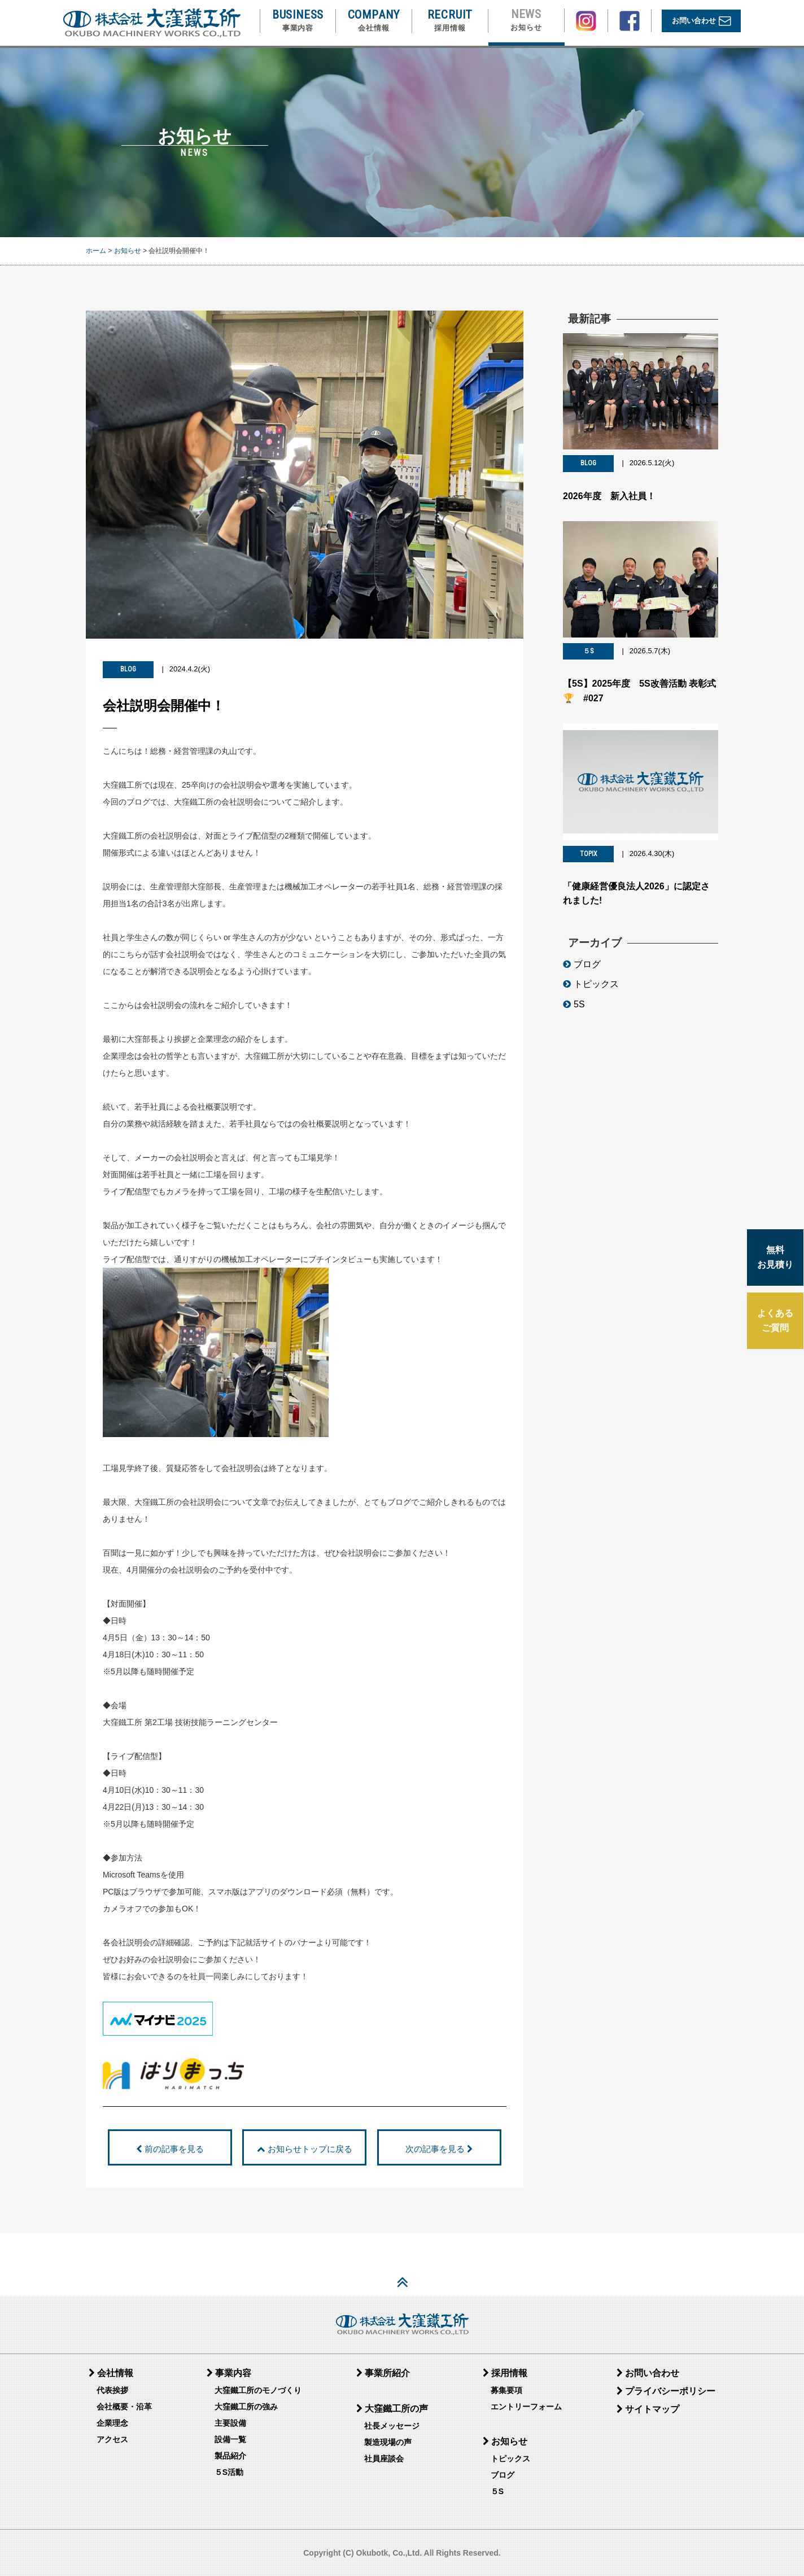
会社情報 (111, 2373)
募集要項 (506, 2390)
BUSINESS (298, 20)
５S (497, 2491)
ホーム (96, 251)
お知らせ (127, 251)
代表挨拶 (112, 2390)
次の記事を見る (439, 2149)
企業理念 (112, 2422)
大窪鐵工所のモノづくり (258, 2390)
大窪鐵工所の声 (392, 2408)
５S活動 (229, 2472)
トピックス (591, 989)
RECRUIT (450, 20)
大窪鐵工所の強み (246, 2406)
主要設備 (230, 2422)
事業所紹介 (383, 2373)
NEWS (525, 20)
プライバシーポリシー (666, 2391)
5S (574, 1010)
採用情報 (505, 2373)
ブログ (582, 969)
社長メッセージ (392, 2425)
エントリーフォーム (526, 2406)
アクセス (112, 2439)
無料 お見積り (775, 1257)
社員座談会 (384, 2458)
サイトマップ (648, 2409)
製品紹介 (230, 2455)
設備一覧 (230, 2439)
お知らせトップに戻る (304, 2149)
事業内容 (229, 2373)
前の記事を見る (170, 2149)
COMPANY (374, 20)
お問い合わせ (701, 21)
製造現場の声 (388, 2442)
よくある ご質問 (775, 1320)
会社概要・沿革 (124, 2406)
